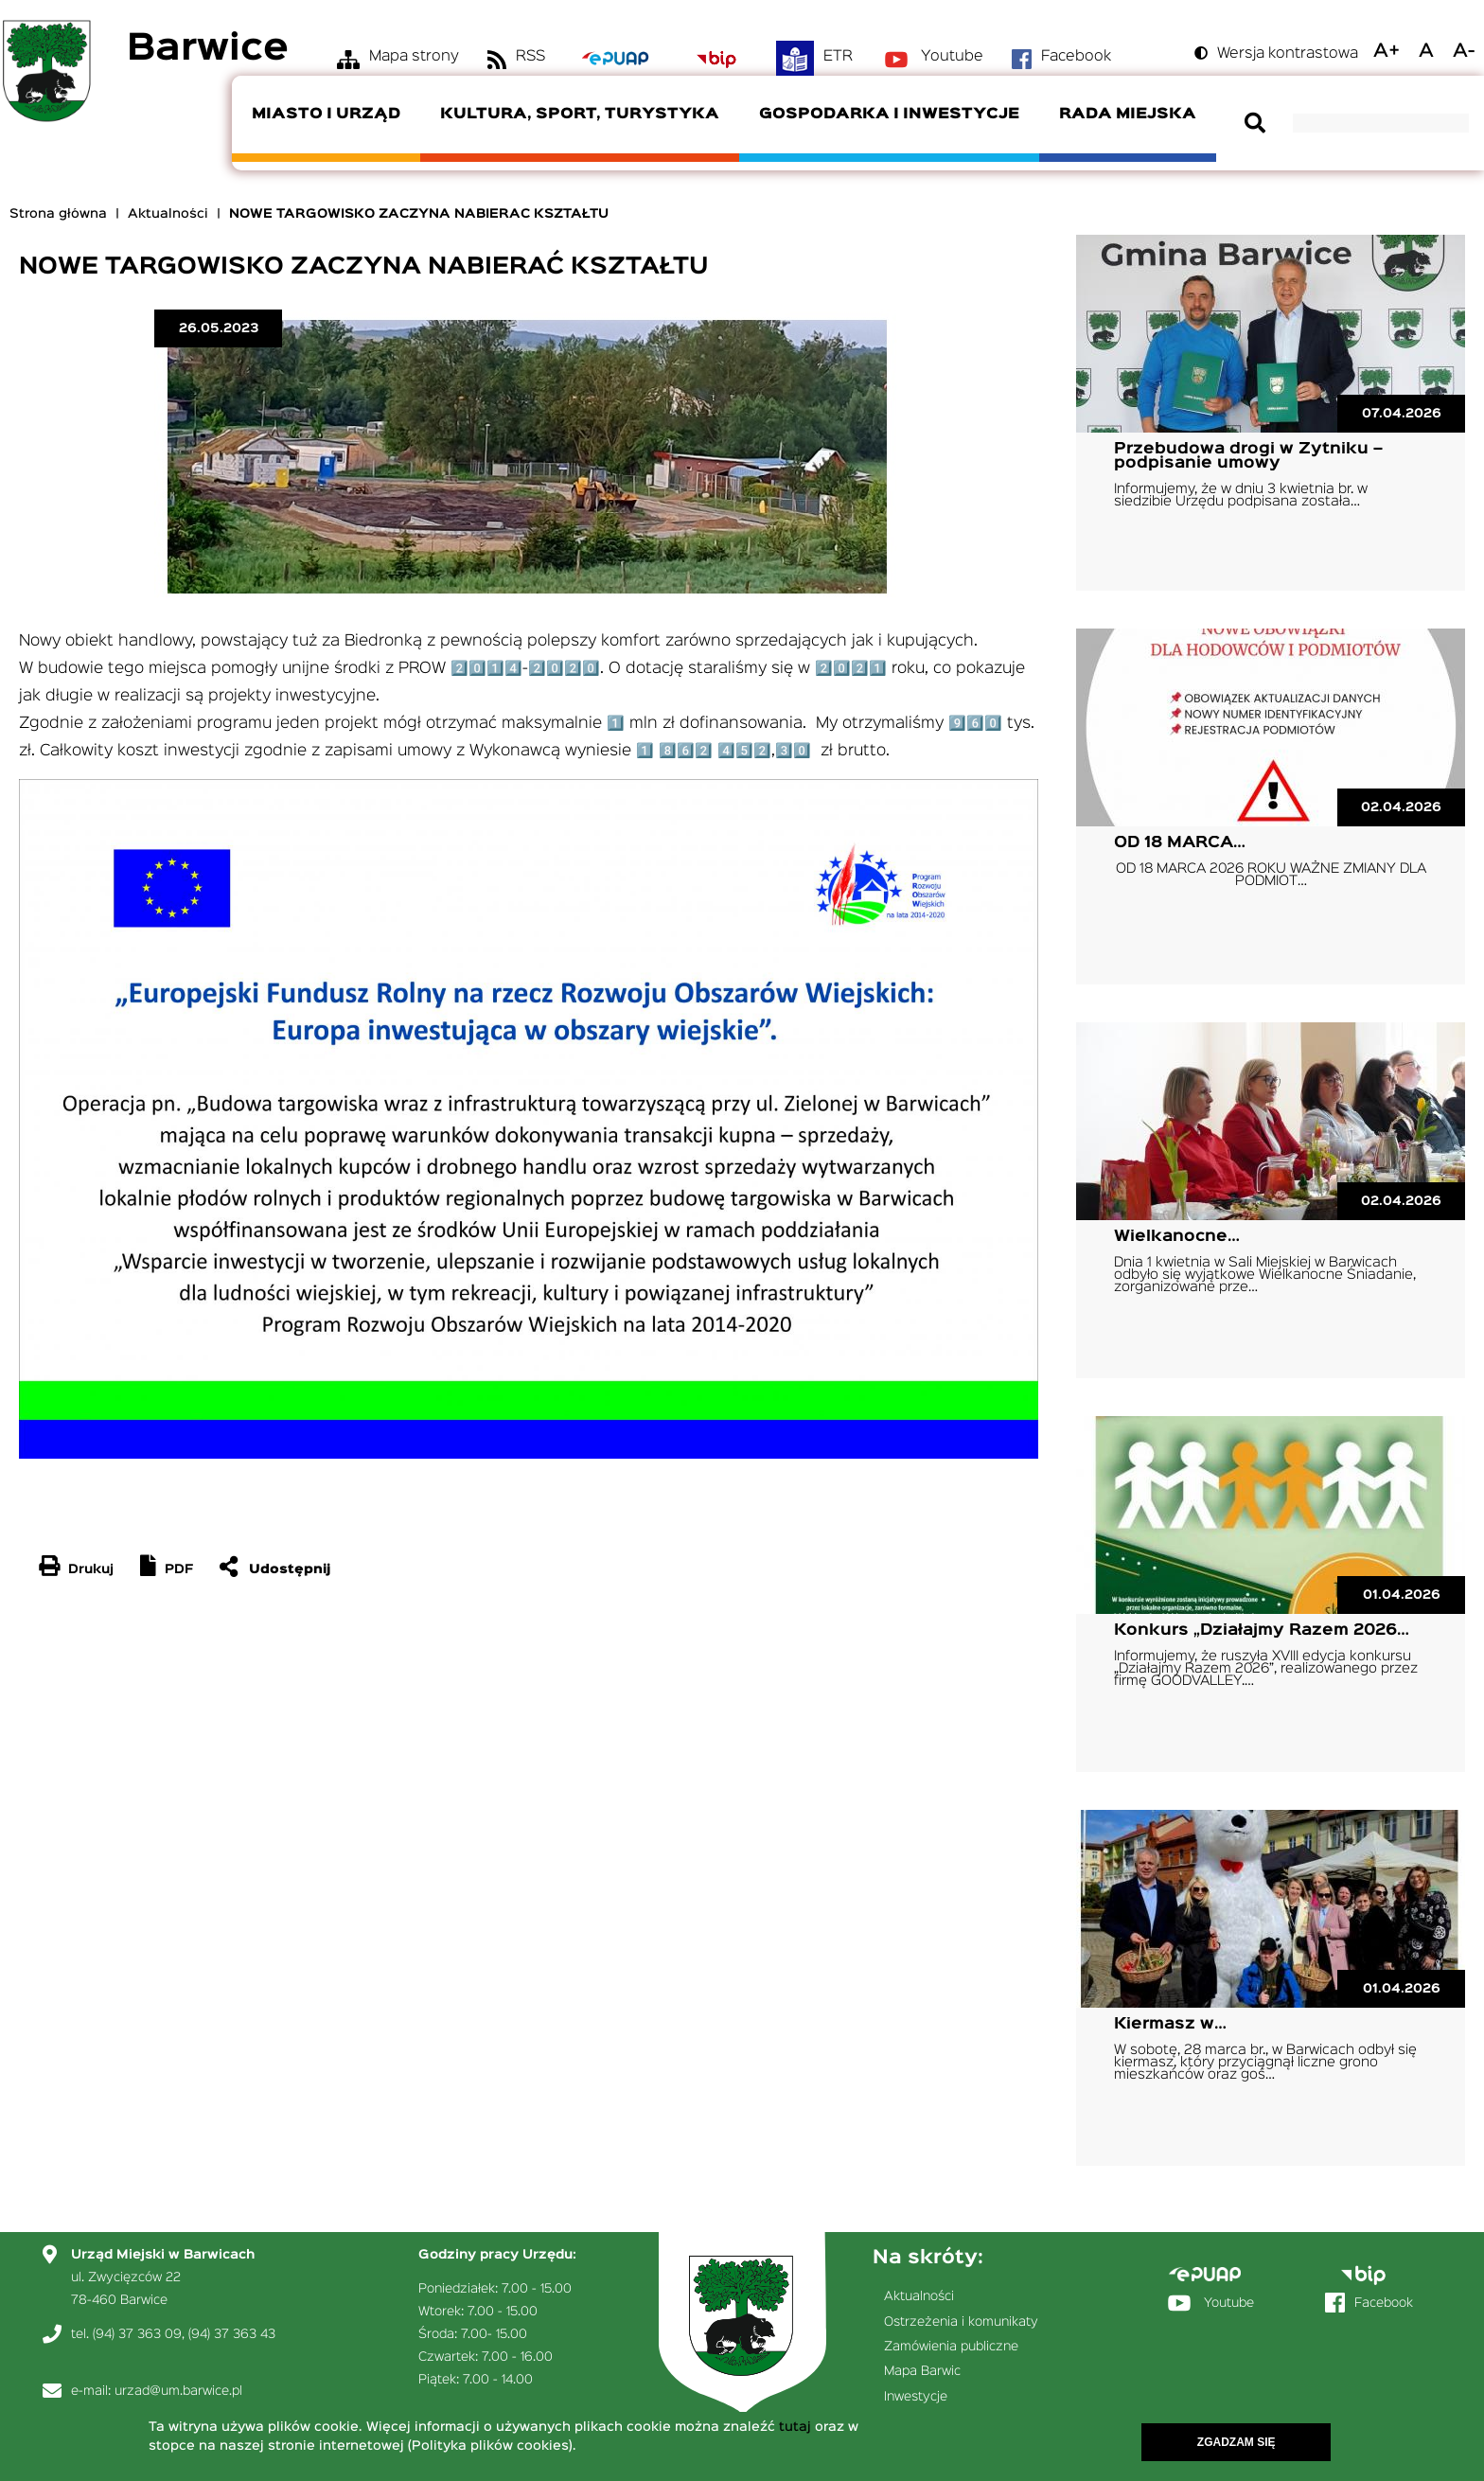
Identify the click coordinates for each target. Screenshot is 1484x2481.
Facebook (1076, 56)
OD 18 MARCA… (1180, 843)
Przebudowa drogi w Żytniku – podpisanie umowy (1248, 456)
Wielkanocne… (1177, 1237)
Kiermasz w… (1170, 2024)
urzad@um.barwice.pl (178, 2391)
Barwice (208, 49)
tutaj (795, 2430)
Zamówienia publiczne (951, 2346)
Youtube (952, 56)
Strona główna (58, 214)
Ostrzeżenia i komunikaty (961, 2322)
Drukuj (91, 1569)
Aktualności (168, 214)
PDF (179, 1569)
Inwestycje (915, 2396)
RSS (530, 56)
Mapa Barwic (922, 2371)
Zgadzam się (1236, 2445)
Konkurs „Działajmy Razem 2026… (1261, 1630)
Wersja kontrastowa (1287, 54)
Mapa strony (414, 56)
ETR (838, 56)
